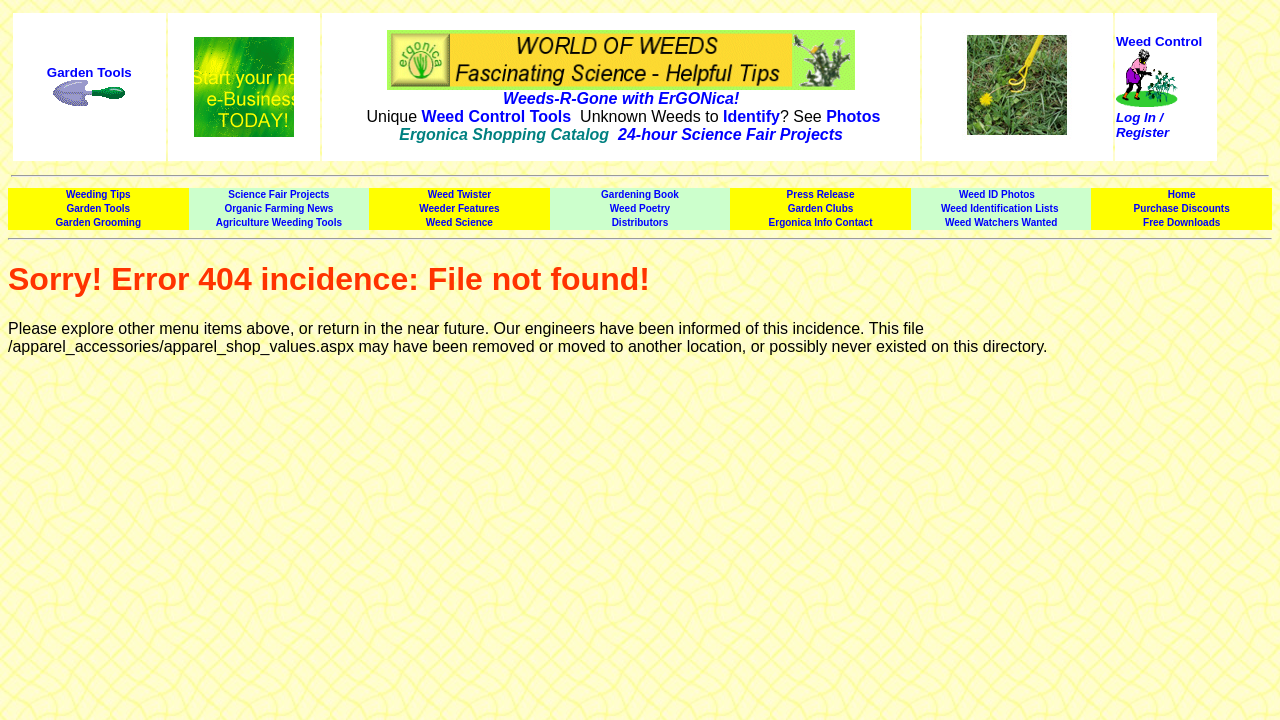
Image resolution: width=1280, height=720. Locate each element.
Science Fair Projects (278, 194)
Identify (751, 116)
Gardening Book (640, 194)
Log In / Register (1142, 125)
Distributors (640, 222)
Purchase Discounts (1182, 208)
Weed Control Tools (497, 116)
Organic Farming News (278, 208)
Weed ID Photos (997, 194)
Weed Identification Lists (1000, 208)
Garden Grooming (99, 222)
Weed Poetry (640, 208)
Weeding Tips (98, 194)
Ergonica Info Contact (821, 222)
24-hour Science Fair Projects (730, 134)
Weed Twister (460, 194)
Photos (853, 116)
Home (1182, 194)
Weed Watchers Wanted (1001, 222)
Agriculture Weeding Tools (279, 222)
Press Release (821, 194)
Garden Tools (89, 72)
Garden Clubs (821, 208)
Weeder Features (459, 208)
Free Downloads (1181, 222)
